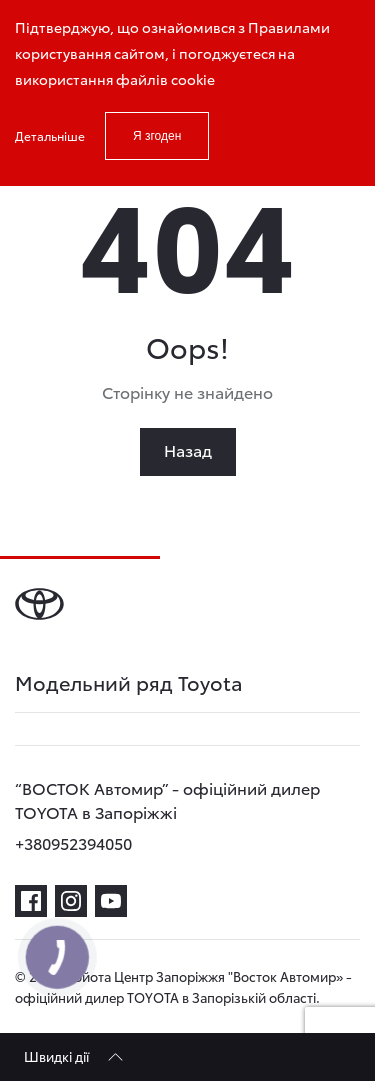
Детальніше (50, 135)
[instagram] (71, 901)
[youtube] (111, 901)
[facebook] (31, 901)
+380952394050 (73, 842)
